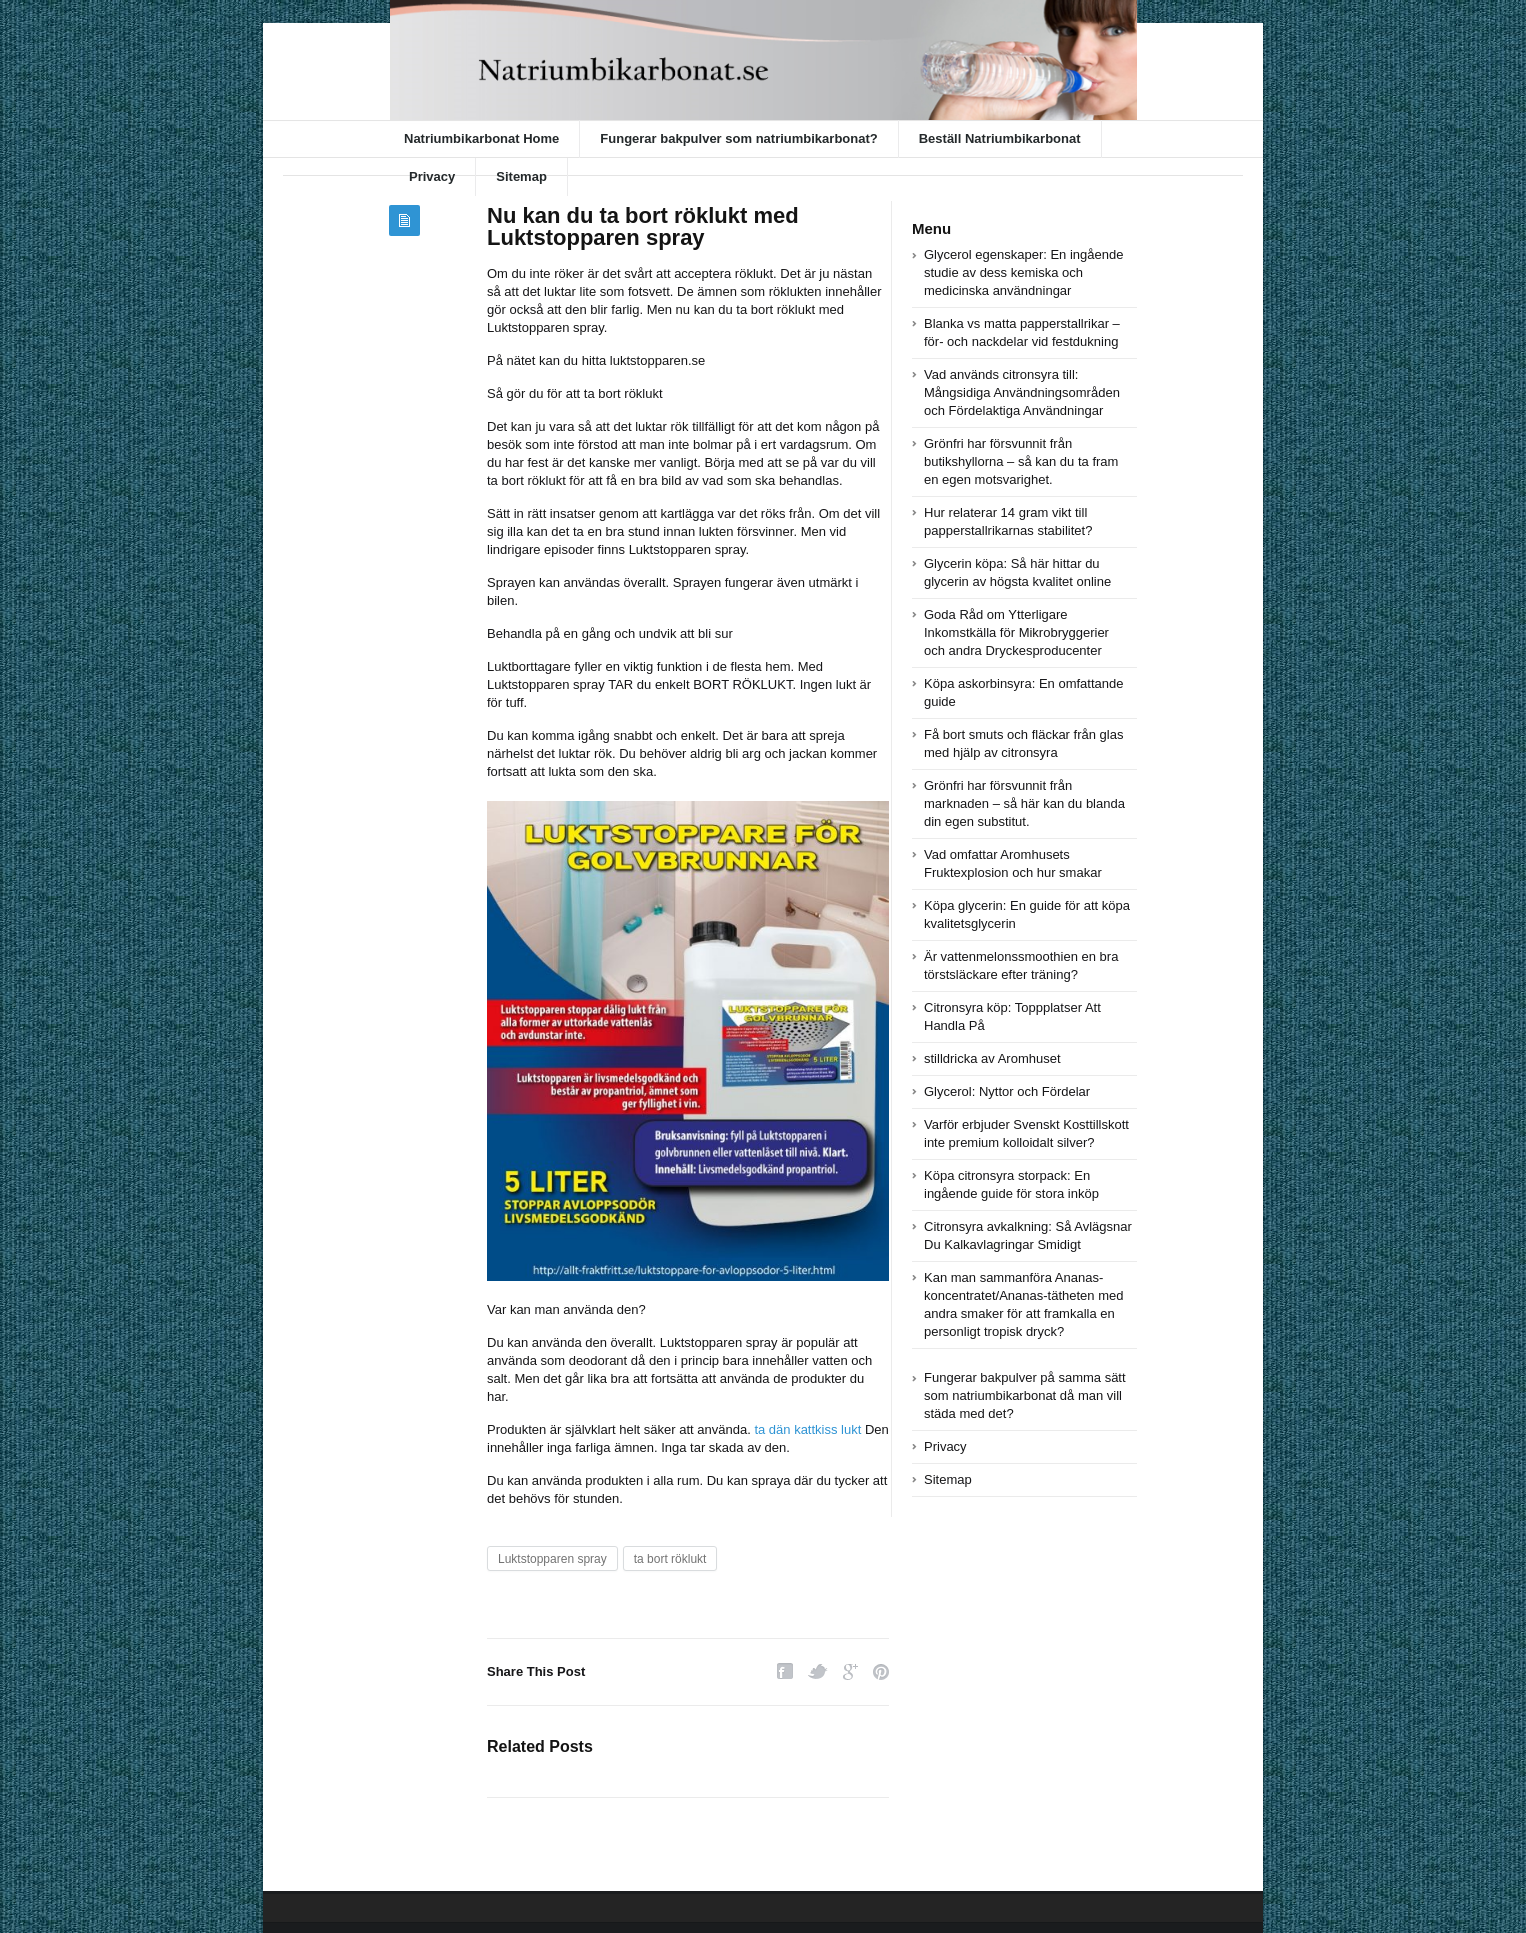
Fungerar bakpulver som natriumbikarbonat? (738, 138)
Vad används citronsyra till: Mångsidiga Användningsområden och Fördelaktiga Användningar (1022, 392)
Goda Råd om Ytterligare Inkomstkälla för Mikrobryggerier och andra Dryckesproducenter (1016, 632)
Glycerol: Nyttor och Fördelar (1007, 1091)
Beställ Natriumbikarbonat (1000, 138)
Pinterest (881, 1671)
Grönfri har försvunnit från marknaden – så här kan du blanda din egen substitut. (1024, 803)
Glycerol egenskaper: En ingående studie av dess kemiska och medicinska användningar (1023, 272)
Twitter (818, 1671)
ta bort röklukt (670, 1559)
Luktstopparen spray (552, 1559)
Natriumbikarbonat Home (481, 138)
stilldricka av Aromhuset (992, 1058)
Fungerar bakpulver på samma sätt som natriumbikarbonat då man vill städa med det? (1025, 1395)
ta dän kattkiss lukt (807, 1429)
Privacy (432, 176)
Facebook (785, 1671)
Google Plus (850, 1671)
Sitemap (521, 176)
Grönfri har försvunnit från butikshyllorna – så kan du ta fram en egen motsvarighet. (1021, 461)
